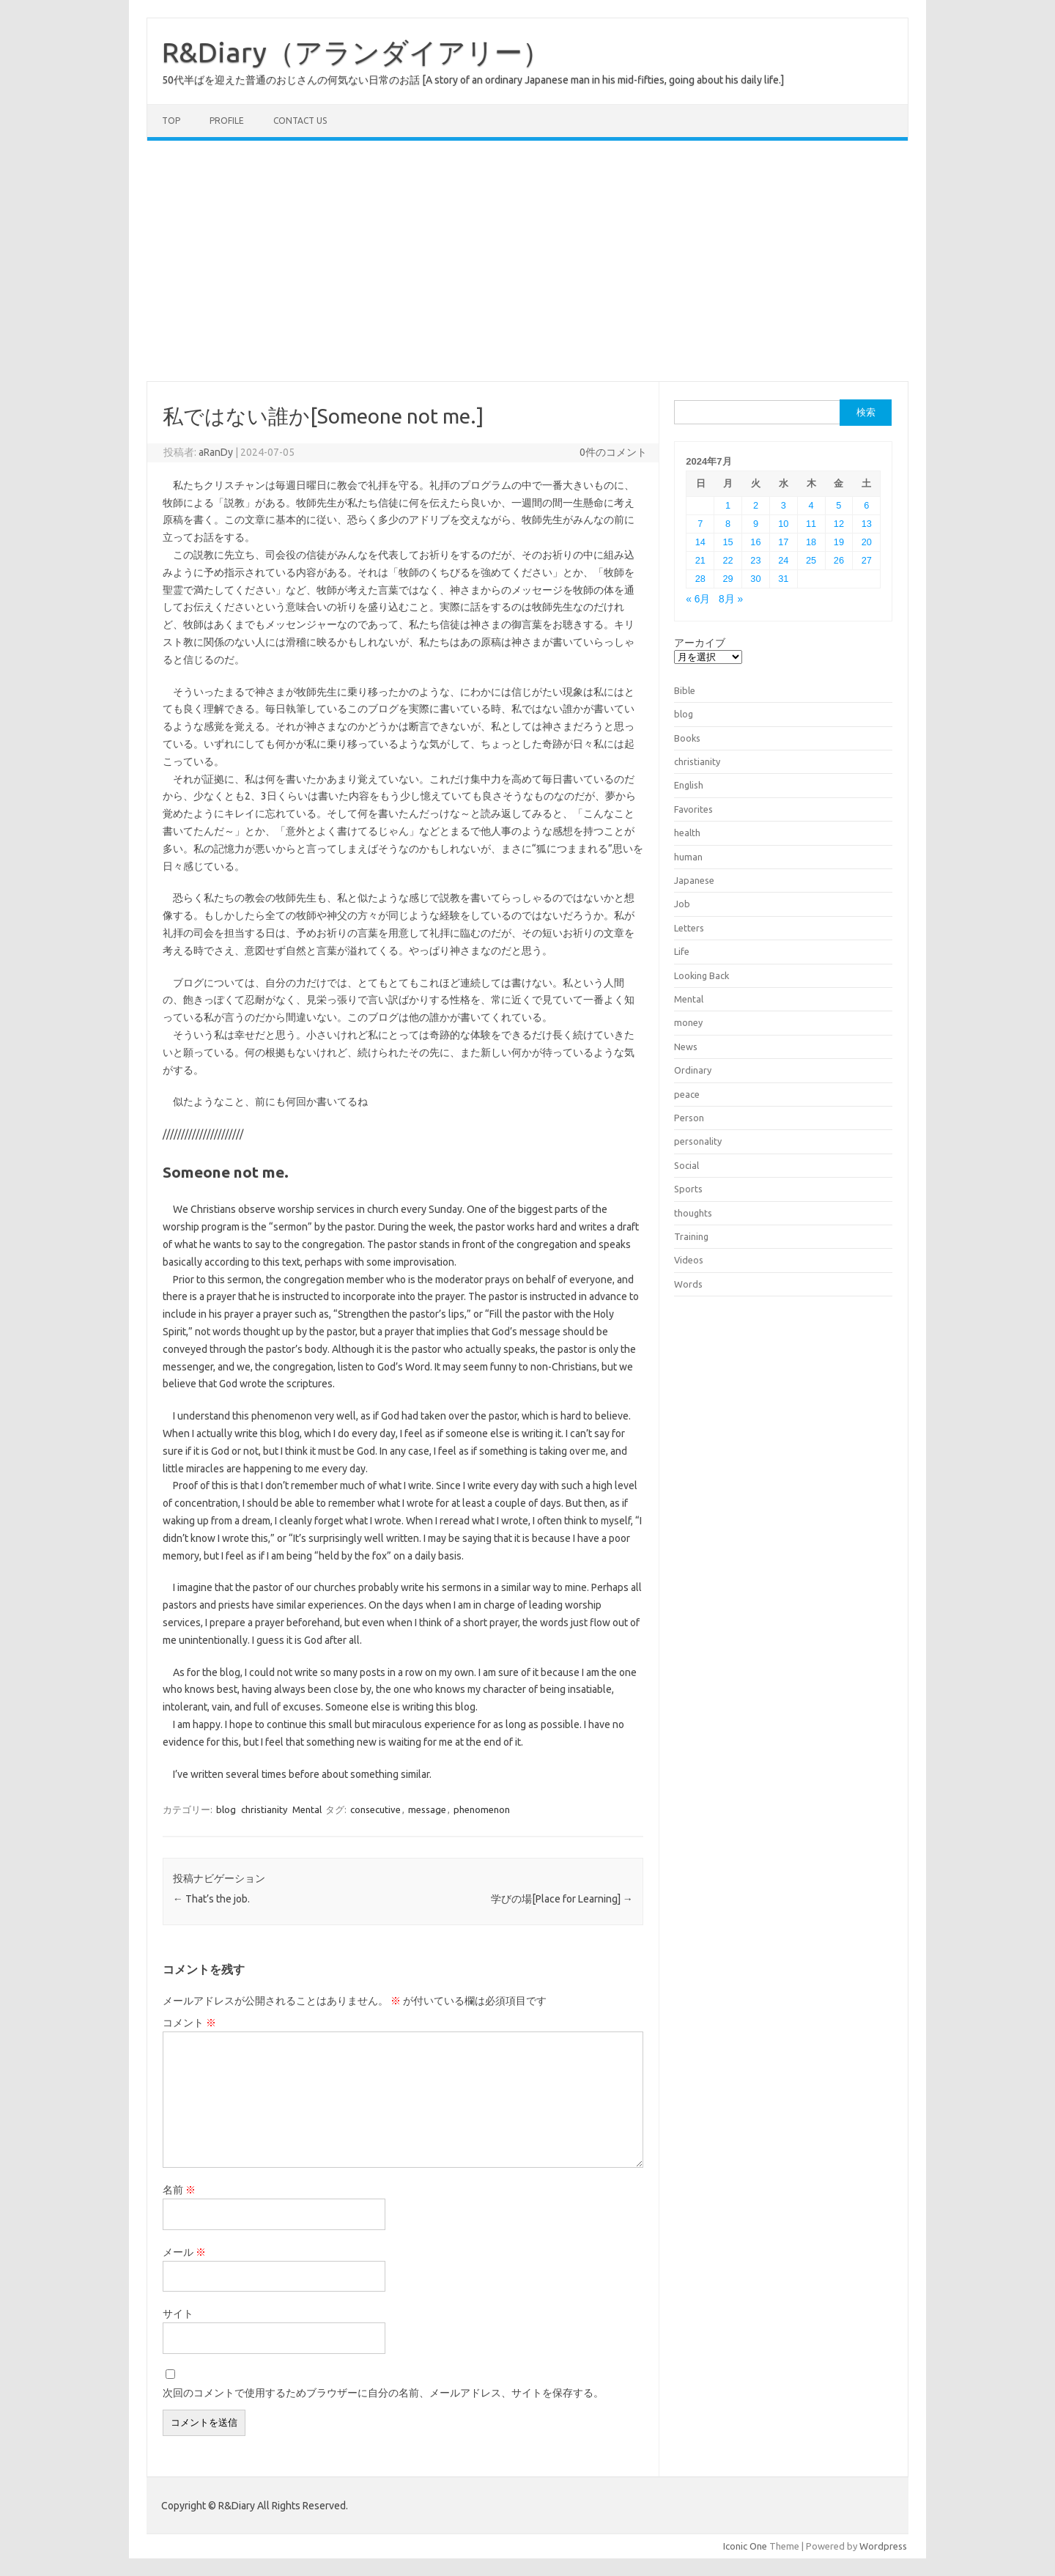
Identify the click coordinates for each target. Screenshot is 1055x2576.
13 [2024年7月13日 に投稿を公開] (867, 523)
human (688, 857)
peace (687, 1094)
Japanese (694, 880)
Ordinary (692, 1070)
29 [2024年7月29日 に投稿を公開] (728, 578)
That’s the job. (211, 1899)
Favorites (693, 809)
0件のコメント (613, 452)
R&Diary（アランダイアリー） (356, 52)
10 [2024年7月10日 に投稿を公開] (783, 523)
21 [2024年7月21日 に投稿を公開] (700, 560)
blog (226, 1809)
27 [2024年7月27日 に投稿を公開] (867, 560)
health (687, 832)
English (688, 785)
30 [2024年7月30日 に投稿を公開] (755, 578)
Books (687, 738)
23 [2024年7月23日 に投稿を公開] (755, 560)
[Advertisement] (527, 260)
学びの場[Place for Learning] (562, 1899)
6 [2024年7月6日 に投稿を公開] (866, 505)
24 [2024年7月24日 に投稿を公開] (783, 560)
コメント (189, 2023)
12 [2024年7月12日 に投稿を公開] (839, 523)
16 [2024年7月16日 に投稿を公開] (755, 541)
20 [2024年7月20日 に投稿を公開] (867, 541)
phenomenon (482, 1809)
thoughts (693, 1213)
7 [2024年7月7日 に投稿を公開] (700, 523)
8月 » (731, 599)
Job (682, 903)
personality (698, 1141)
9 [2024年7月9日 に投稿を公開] (755, 523)
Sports (688, 1189)
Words (688, 1284)
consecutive (375, 1809)
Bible (684, 690)
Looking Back (701, 975)
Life (681, 951)
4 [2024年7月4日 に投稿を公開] (811, 505)
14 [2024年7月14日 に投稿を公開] (700, 541)
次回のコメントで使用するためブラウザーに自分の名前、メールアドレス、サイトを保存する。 (383, 2393)
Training (691, 1236)
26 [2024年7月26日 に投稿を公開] (839, 560)
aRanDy (216, 452)
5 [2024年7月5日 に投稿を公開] (838, 505)
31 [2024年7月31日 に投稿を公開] (783, 578)
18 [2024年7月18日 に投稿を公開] (811, 541)
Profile (227, 120)
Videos (688, 1260)
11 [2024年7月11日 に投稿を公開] (811, 523)
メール (184, 2252)
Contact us (300, 120)
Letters (689, 928)
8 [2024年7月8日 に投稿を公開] (727, 523)
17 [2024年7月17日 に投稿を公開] (783, 541)
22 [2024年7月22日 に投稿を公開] (728, 560)
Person (689, 1117)
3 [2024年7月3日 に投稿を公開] (783, 505)
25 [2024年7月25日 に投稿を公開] (811, 560)
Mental (307, 1809)
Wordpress (883, 2546)
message (427, 1809)
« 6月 (698, 599)
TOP (171, 120)
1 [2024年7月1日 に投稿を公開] (727, 505)
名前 (179, 2190)
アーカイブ (699, 643)
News (685, 1046)
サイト (178, 2313)
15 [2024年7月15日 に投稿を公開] (728, 541)
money (688, 1022)
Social (686, 1165)
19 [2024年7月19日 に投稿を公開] (839, 541)
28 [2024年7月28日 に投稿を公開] (700, 578)
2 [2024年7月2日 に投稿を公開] (755, 505)
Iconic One (745, 2546)
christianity (264, 1809)
